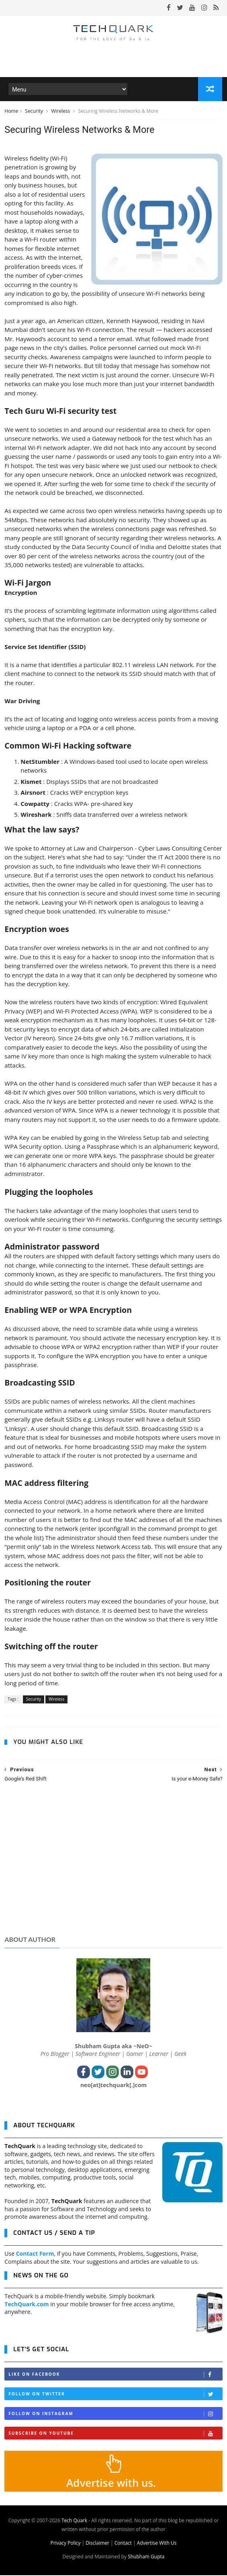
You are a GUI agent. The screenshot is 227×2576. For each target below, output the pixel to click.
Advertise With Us (157, 2543)
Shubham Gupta (146, 2557)
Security (34, 111)
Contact (123, 2543)
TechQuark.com (26, 2305)
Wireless (61, 111)
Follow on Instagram (115, 2414)
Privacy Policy (65, 2543)
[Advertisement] (113, 1867)
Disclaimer (97, 2543)
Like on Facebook (115, 2375)
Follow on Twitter (115, 2395)
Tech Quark (74, 2521)
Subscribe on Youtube (115, 2434)
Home (11, 111)
